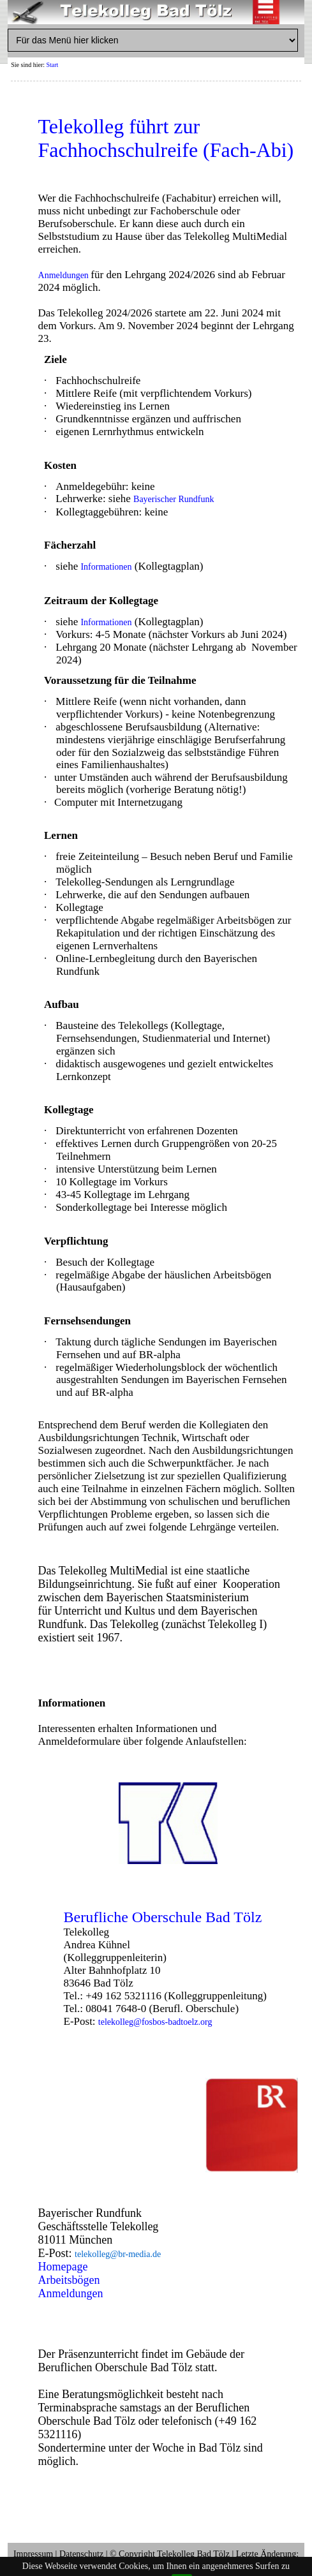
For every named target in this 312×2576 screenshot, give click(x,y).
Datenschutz (81, 2554)
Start (53, 64)
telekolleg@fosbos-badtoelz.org (155, 2022)
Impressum (33, 2554)
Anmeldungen (64, 275)
